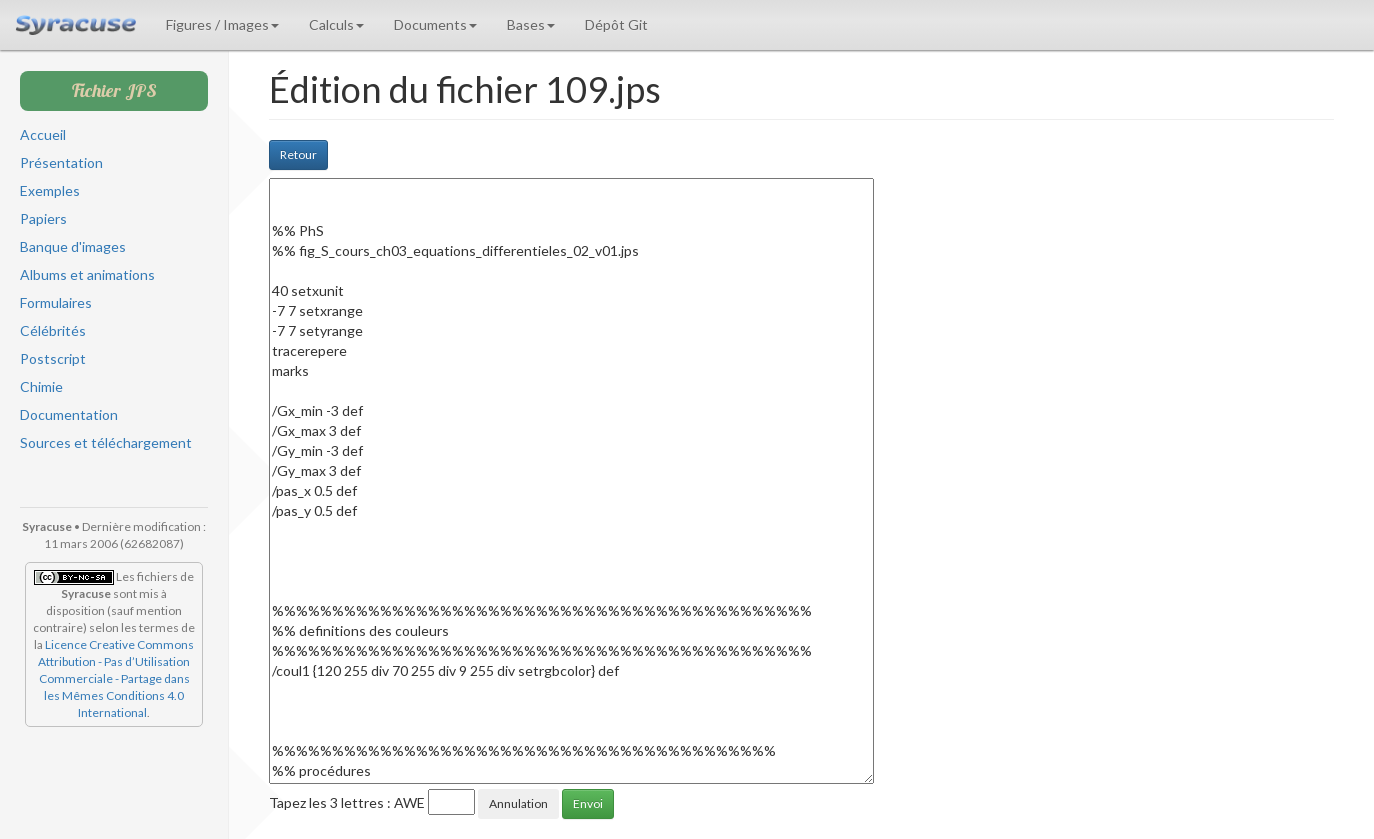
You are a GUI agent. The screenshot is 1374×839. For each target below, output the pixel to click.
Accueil (43, 134)
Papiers (43, 218)
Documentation (69, 414)
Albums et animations (87, 274)
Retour (298, 154)
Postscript (53, 358)
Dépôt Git (616, 24)
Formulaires (56, 302)
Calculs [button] (336, 24)
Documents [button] (435, 24)
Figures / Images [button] (222, 24)
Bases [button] (531, 24)
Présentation (61, 162)
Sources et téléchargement (106, 442)
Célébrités (53, 330)
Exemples (50, 190)
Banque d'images (73, 246)
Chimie (41, 386)
